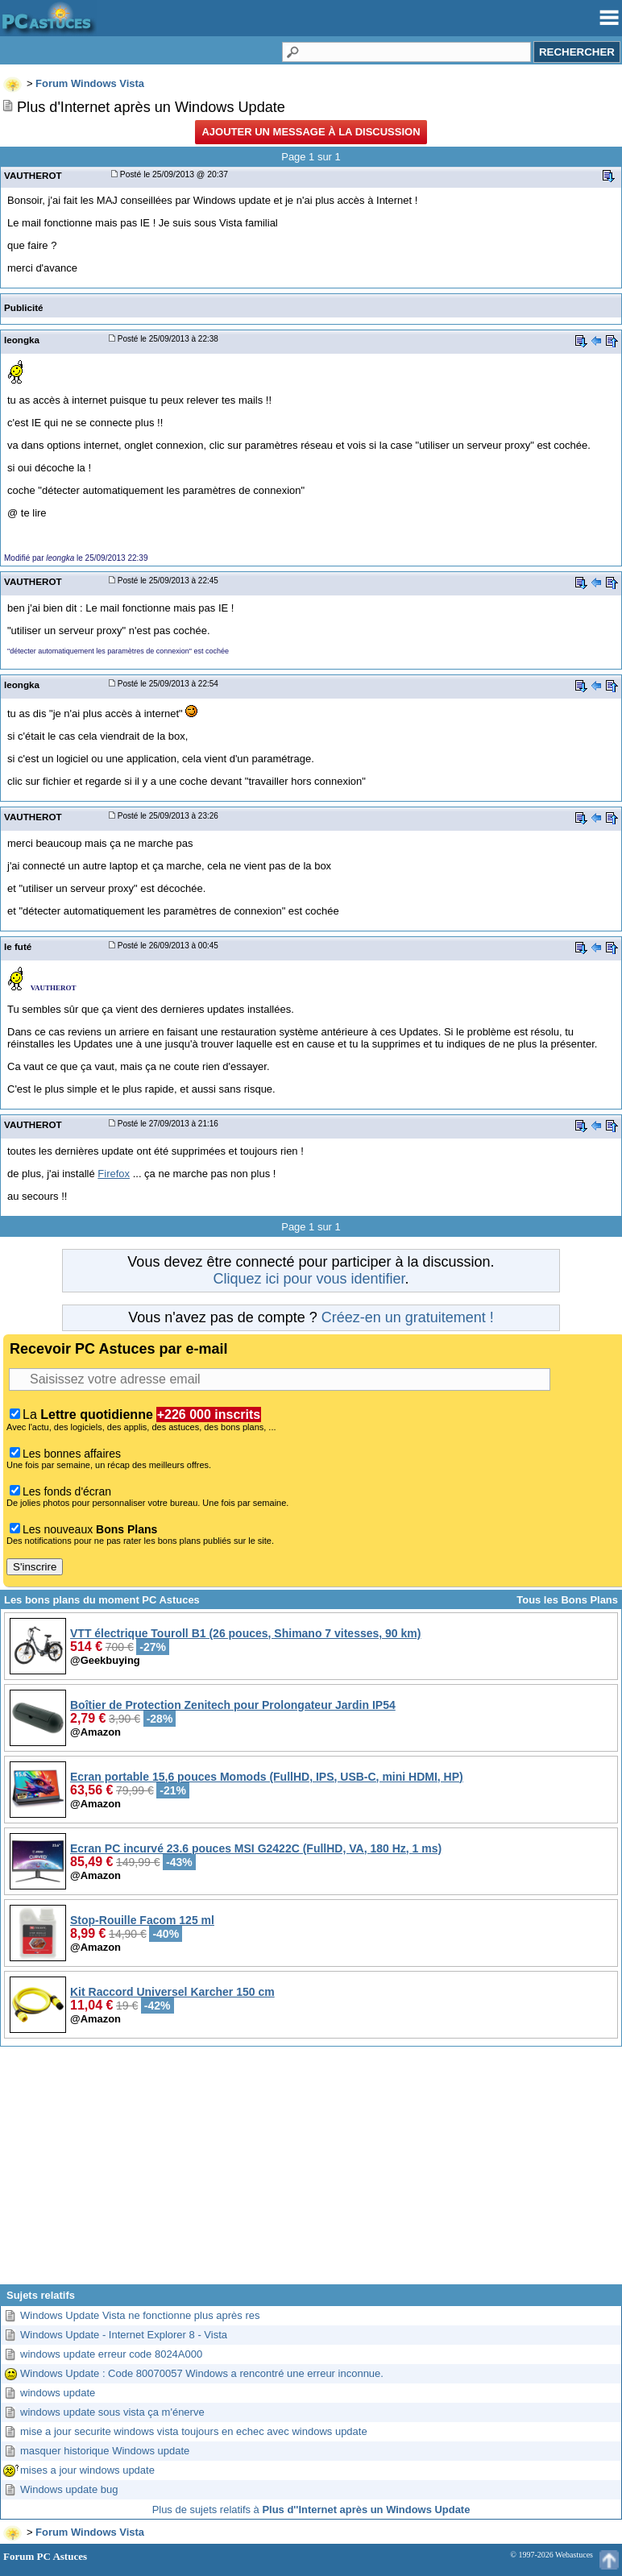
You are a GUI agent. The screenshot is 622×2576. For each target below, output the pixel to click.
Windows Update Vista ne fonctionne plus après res (139, 2315)
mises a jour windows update (87, 2470)
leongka (21, 339)
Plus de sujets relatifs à (311, 2509)
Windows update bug (69, 2489)
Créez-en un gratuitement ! (407, 1317)
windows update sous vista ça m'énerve (112, 2412)
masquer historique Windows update (104, 2451)
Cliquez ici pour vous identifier (308, 1279)
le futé (17, 946)
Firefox (113, 1174)
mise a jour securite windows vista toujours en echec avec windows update (193, 2431)
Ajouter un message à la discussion (310, 132)
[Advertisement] (311, 2171)
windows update (57, 2393)
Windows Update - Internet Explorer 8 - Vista (123, 2335)
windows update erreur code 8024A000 (111, 2354)
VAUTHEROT (33, 175)
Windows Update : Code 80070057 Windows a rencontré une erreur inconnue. (202, 2373)
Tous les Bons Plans (567, 1600)
